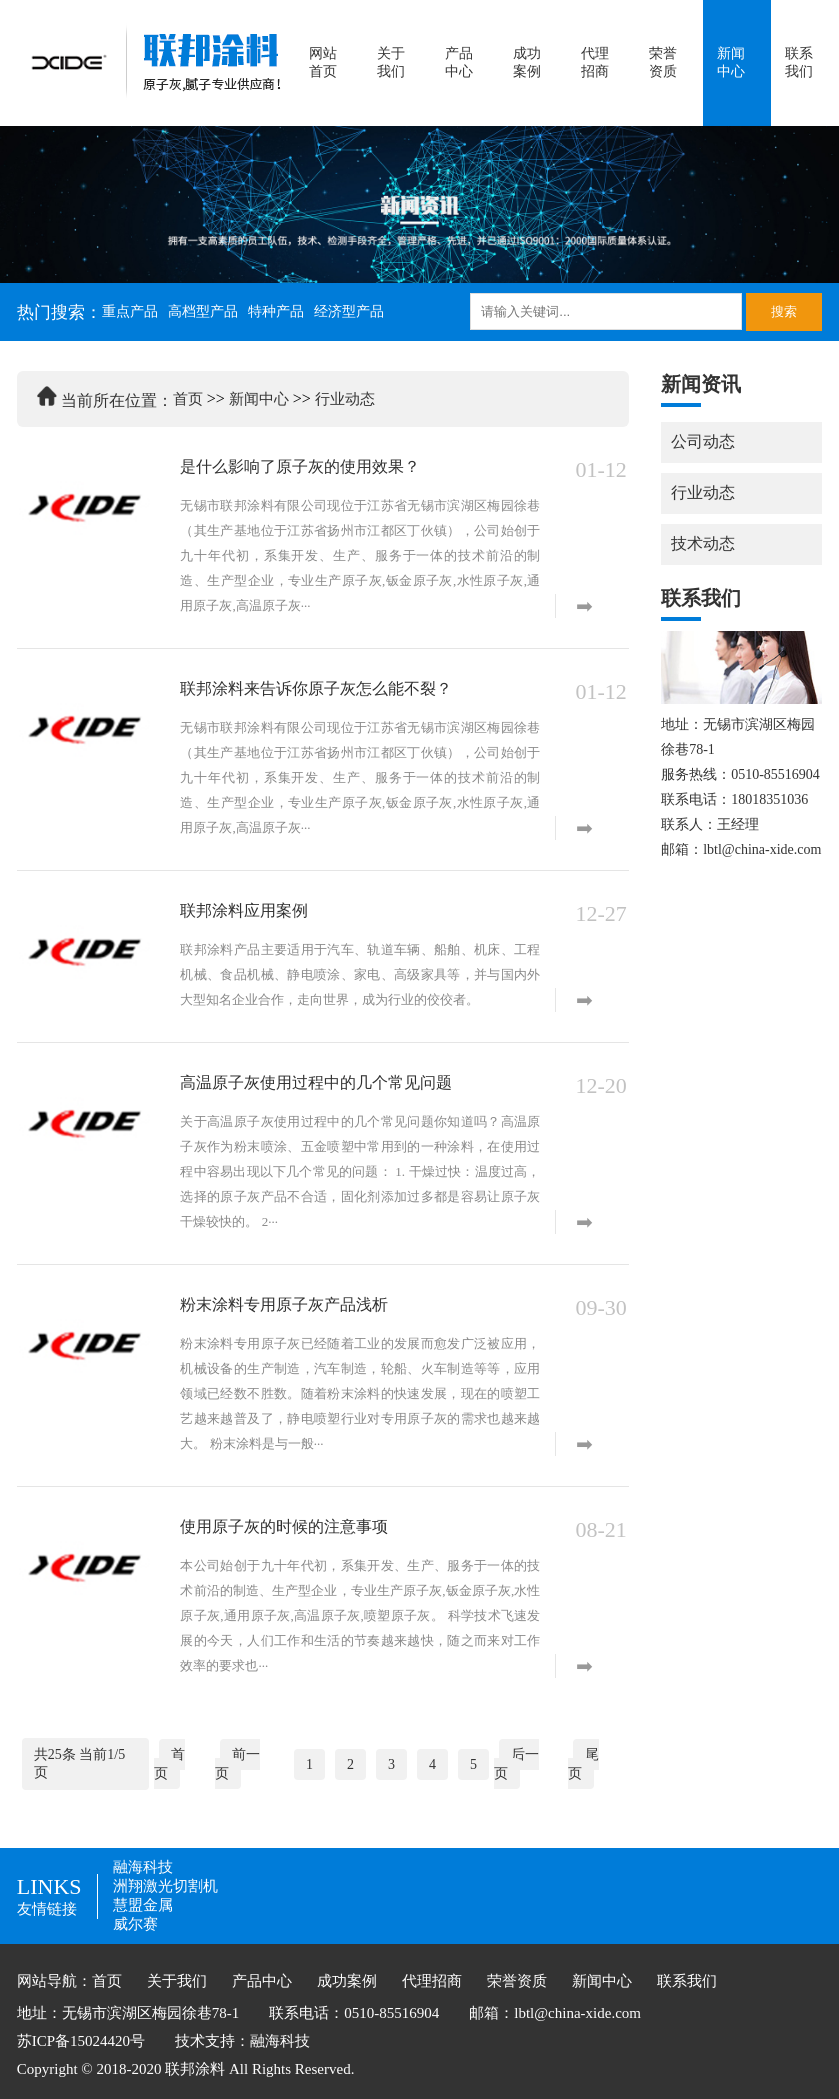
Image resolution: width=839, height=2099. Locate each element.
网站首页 (323, 62)
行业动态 (345, 399)
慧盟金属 (143, 1905)
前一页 (237, 1764)
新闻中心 (731, 62)
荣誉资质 (663, 62)
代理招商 (595, 62)
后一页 (516, 1764)
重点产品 (130, 311)
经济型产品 (349, 311)
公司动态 (703, 441)
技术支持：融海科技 (242, 2041)
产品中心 (459, 62)
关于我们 (391, 62)
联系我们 (799, 62)
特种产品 (276, 311)
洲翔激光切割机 (165, 1886)
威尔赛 (135, 1924)
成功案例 (527, 62)
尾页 (583, 1764)
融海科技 (143, 1867)
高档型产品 (203, 311)
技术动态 (703, 543)
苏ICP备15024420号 (81, 2041)
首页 (188, 399)
